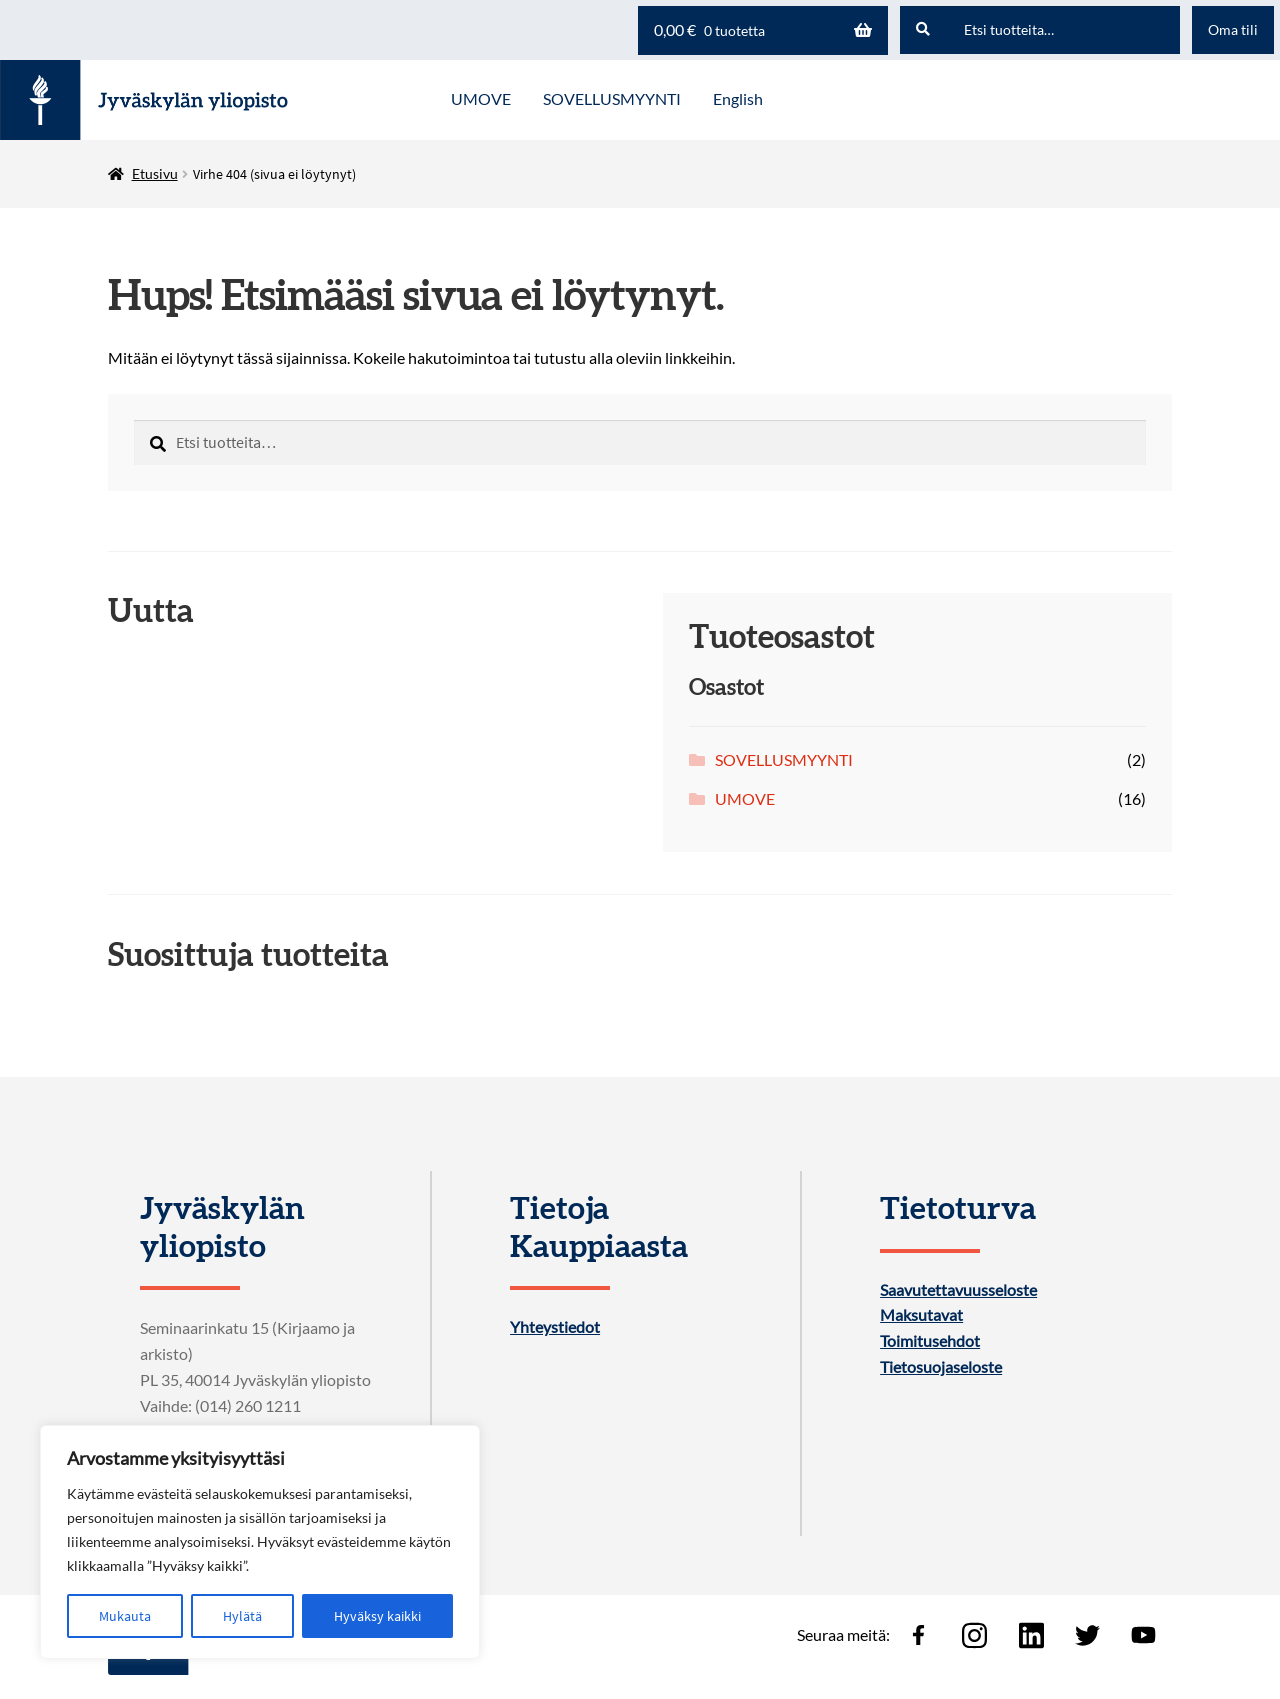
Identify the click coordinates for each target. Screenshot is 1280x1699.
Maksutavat (921, 1315)
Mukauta (125, 1616)
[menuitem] (738, 100)
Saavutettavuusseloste (958, 1290)
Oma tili (1233, 29)
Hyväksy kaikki (377, 1616)
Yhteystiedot (555, 1327)
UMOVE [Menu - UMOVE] (481, 98)
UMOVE (745, 798)
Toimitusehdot (930, 1341)
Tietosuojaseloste (941, 1367)
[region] (260, 1542)
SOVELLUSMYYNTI (784, 759)
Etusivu (155, 173)
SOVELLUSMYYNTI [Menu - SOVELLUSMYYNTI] (612, 98)
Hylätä (242, 1616)
